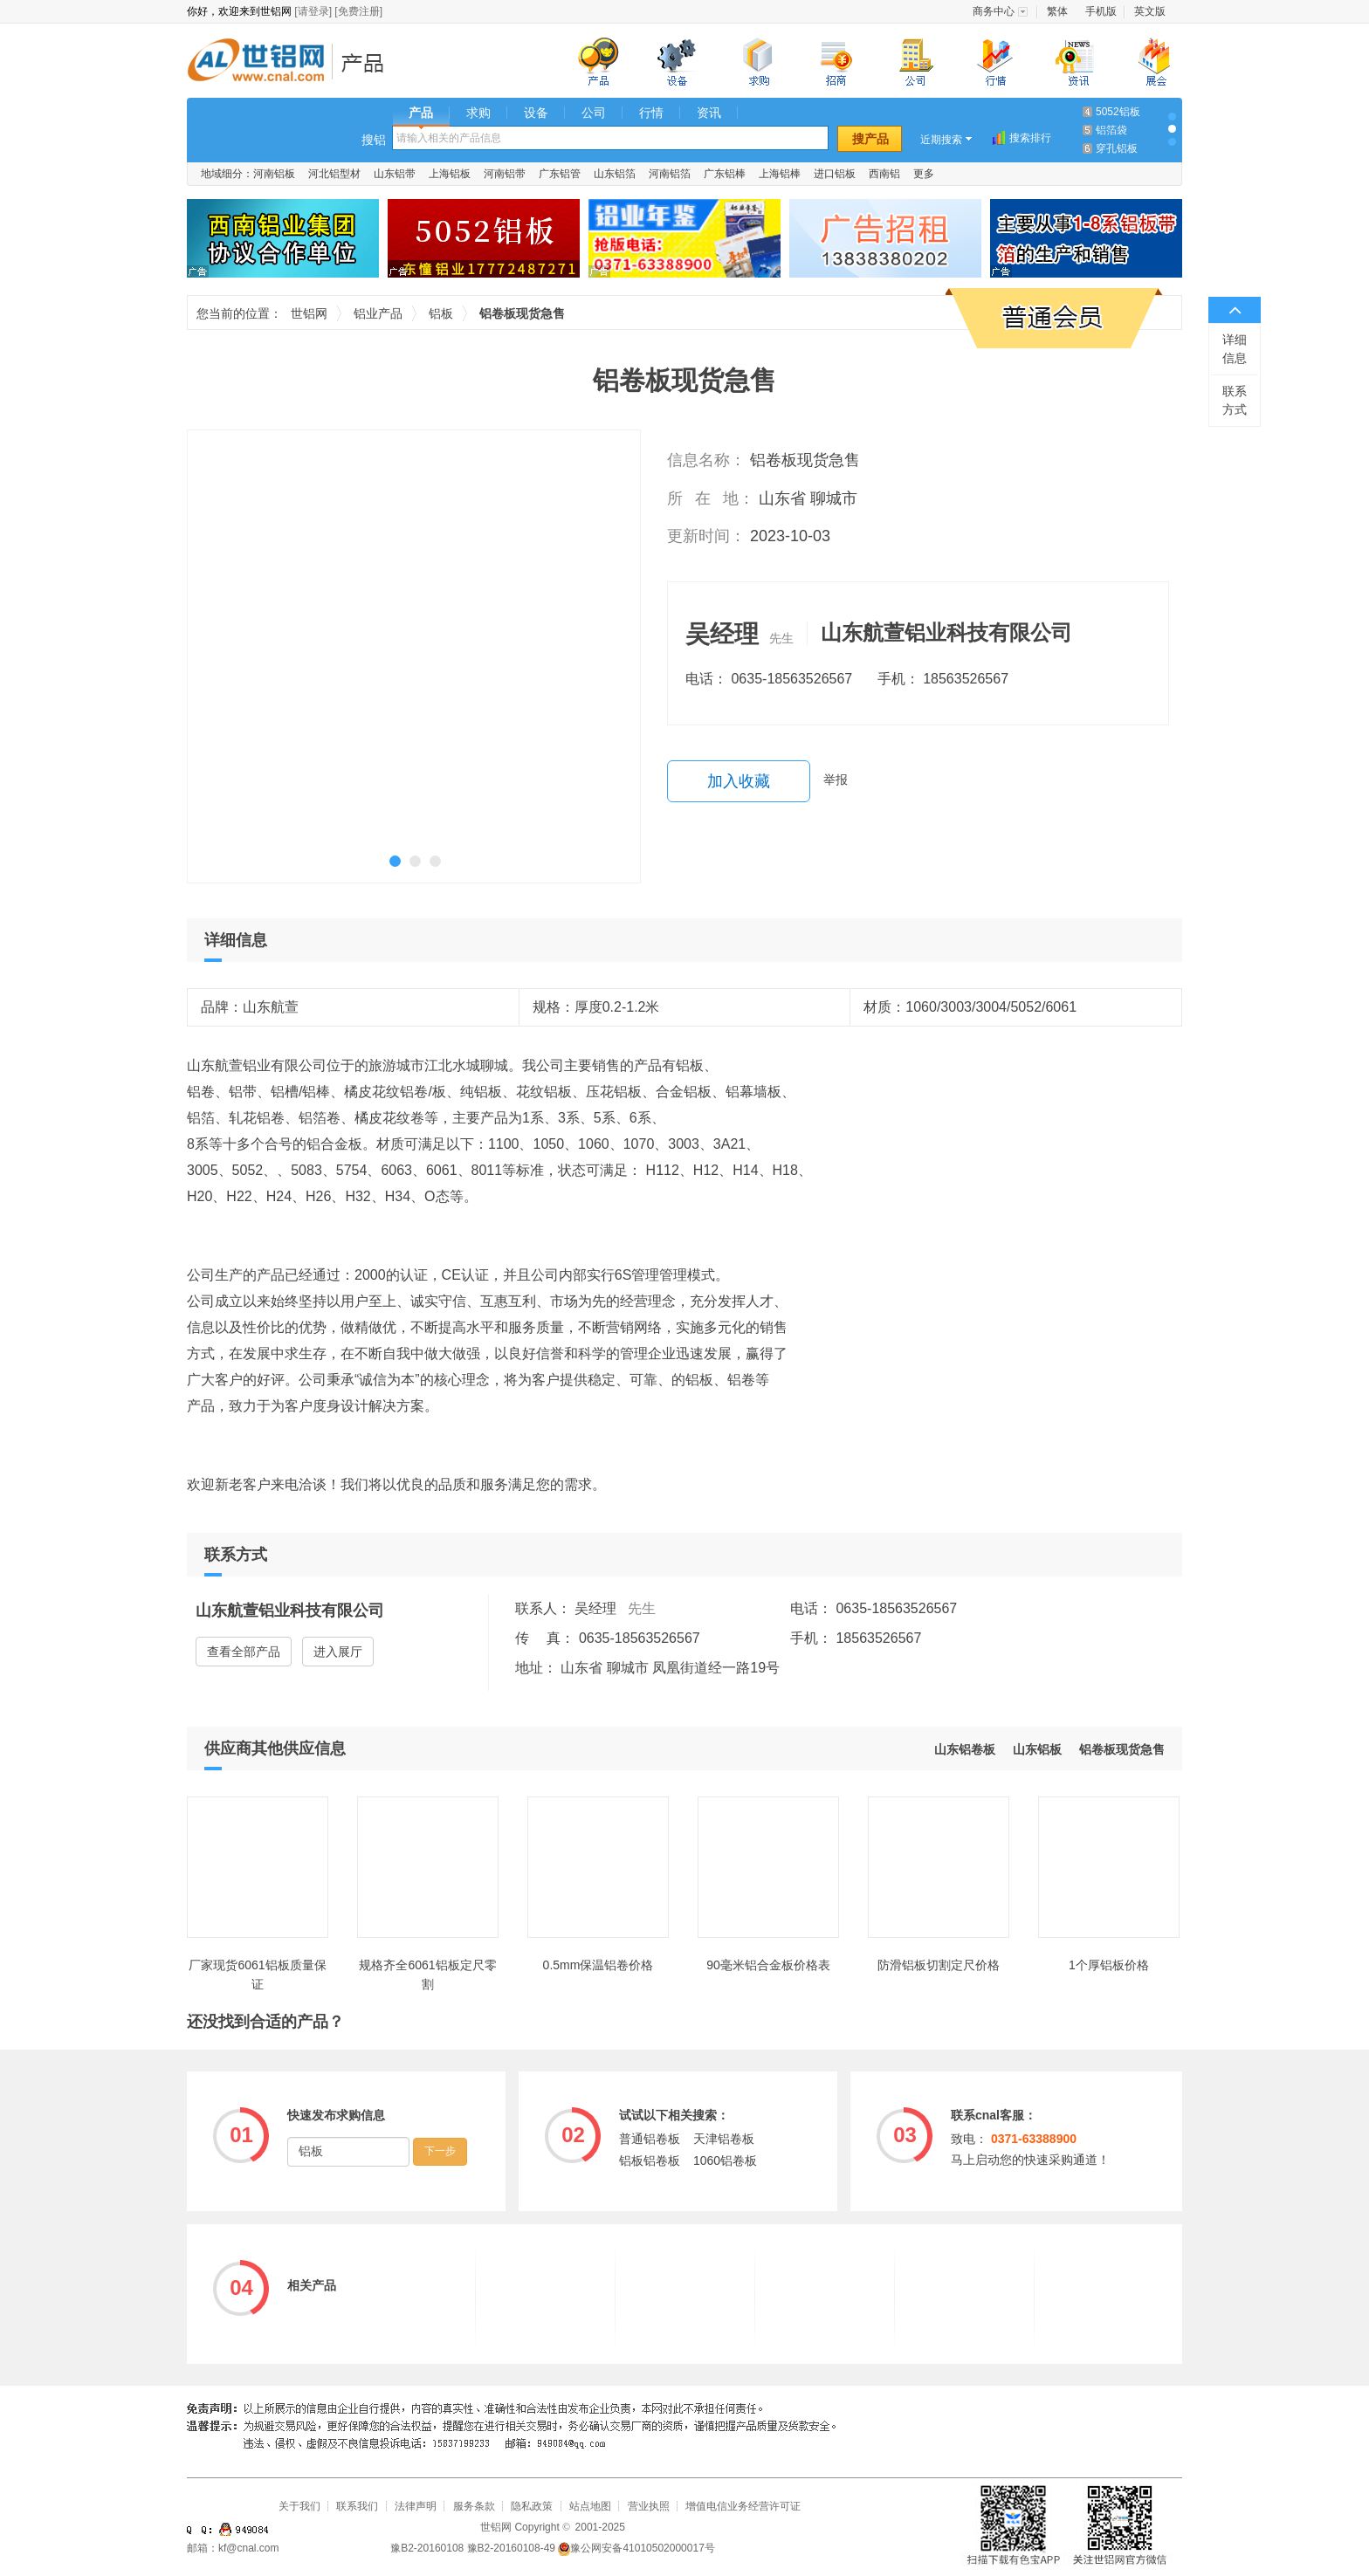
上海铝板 (450, 174)
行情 (651, 113)
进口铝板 (835, 174)
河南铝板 (274, 174)
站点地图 (590, 2506)
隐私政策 (532, 2506)
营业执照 (649, 2506)
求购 (478, 113)
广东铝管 (560, 174)
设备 (536, 113)
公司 (593, 113)
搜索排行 (1030, 138)
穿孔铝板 (1117, 148)
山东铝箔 (615, 174)
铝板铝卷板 (649, 2160)
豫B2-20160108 (427, 2548)
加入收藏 (738, 781)
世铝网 (261, 62)
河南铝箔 (670, 174)
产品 (421, 113)
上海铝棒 (780, 174)
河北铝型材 (334, 174)
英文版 (1150, 11)
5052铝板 (1118, 112)
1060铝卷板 (725, 2160)
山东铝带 (395, 174)
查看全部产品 (243, 1652)
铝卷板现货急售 (1122, 1749)
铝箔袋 (1111, 130)
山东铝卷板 (964, 1749)
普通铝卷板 (649, 2139)
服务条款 (474, 2506)
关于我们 (299, 2506)
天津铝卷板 (723, 2139)
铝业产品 (368, 62)
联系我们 (357, 2506)
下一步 (440, 2151)
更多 (923, 174)
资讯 (709, 113)
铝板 (441, 313)
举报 (835, 780)
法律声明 (416, 2506)
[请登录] (313, 11)
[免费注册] (358, 11)
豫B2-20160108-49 (511, 2548)
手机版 (1101, 11)
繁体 (1057, 11)
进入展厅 (337, 1652)
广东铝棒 (725, 174)
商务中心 (994, 11)
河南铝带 (505, 174)
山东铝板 (1037, 1749)
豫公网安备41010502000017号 (636, 2548)
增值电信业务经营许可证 (743, 2506)
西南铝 (884, 174)
